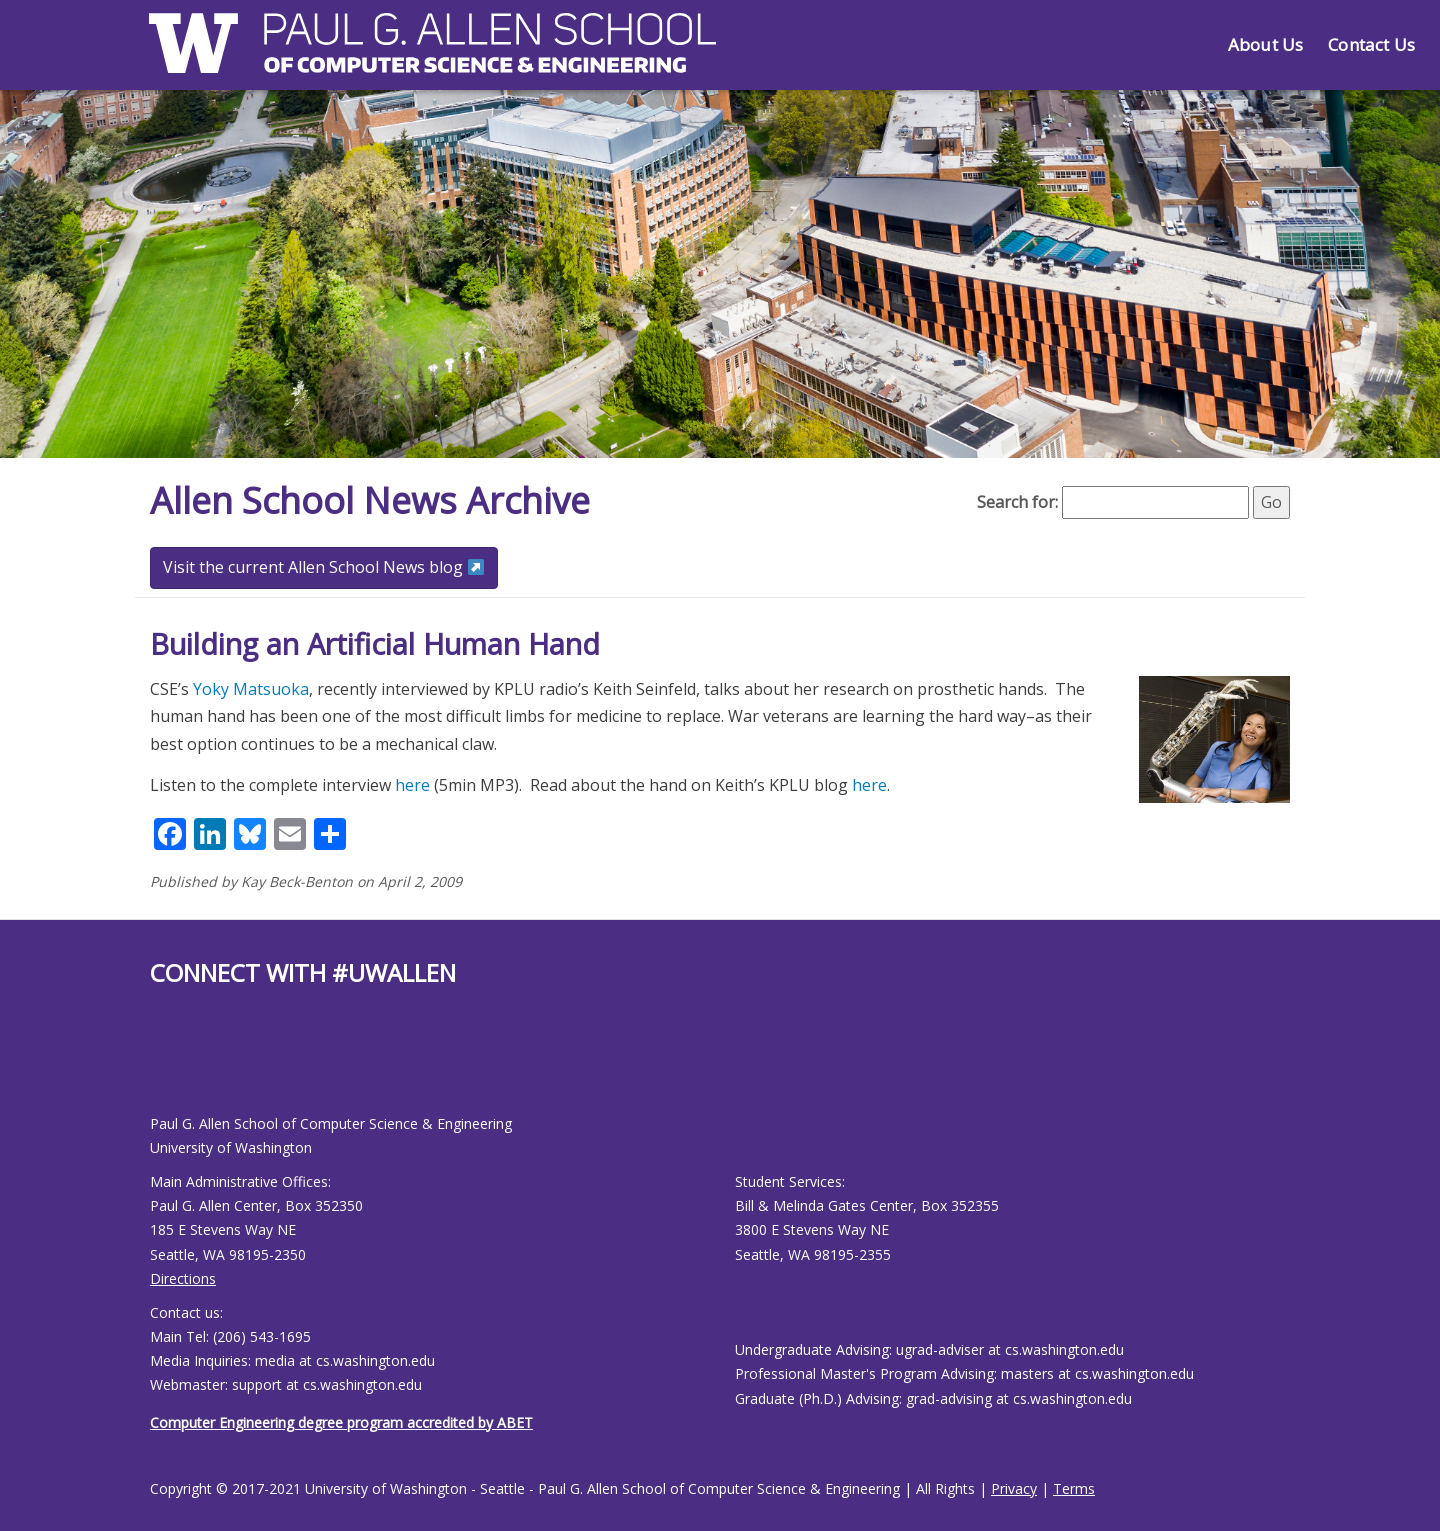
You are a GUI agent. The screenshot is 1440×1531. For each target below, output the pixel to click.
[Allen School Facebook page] (155, 1066)
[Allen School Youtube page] (165, 1066)
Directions (183, 1278)
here (412, 785)
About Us (1265, 44)
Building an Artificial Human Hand (375, 643)
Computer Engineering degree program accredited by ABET (341, 1422)
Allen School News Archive (370, 500)
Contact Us (1371, 44)
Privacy (1014, 1488)
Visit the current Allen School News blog (323, 567)
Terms (1074, 1488)
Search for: (1017, 502)
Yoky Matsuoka (251, 689)
